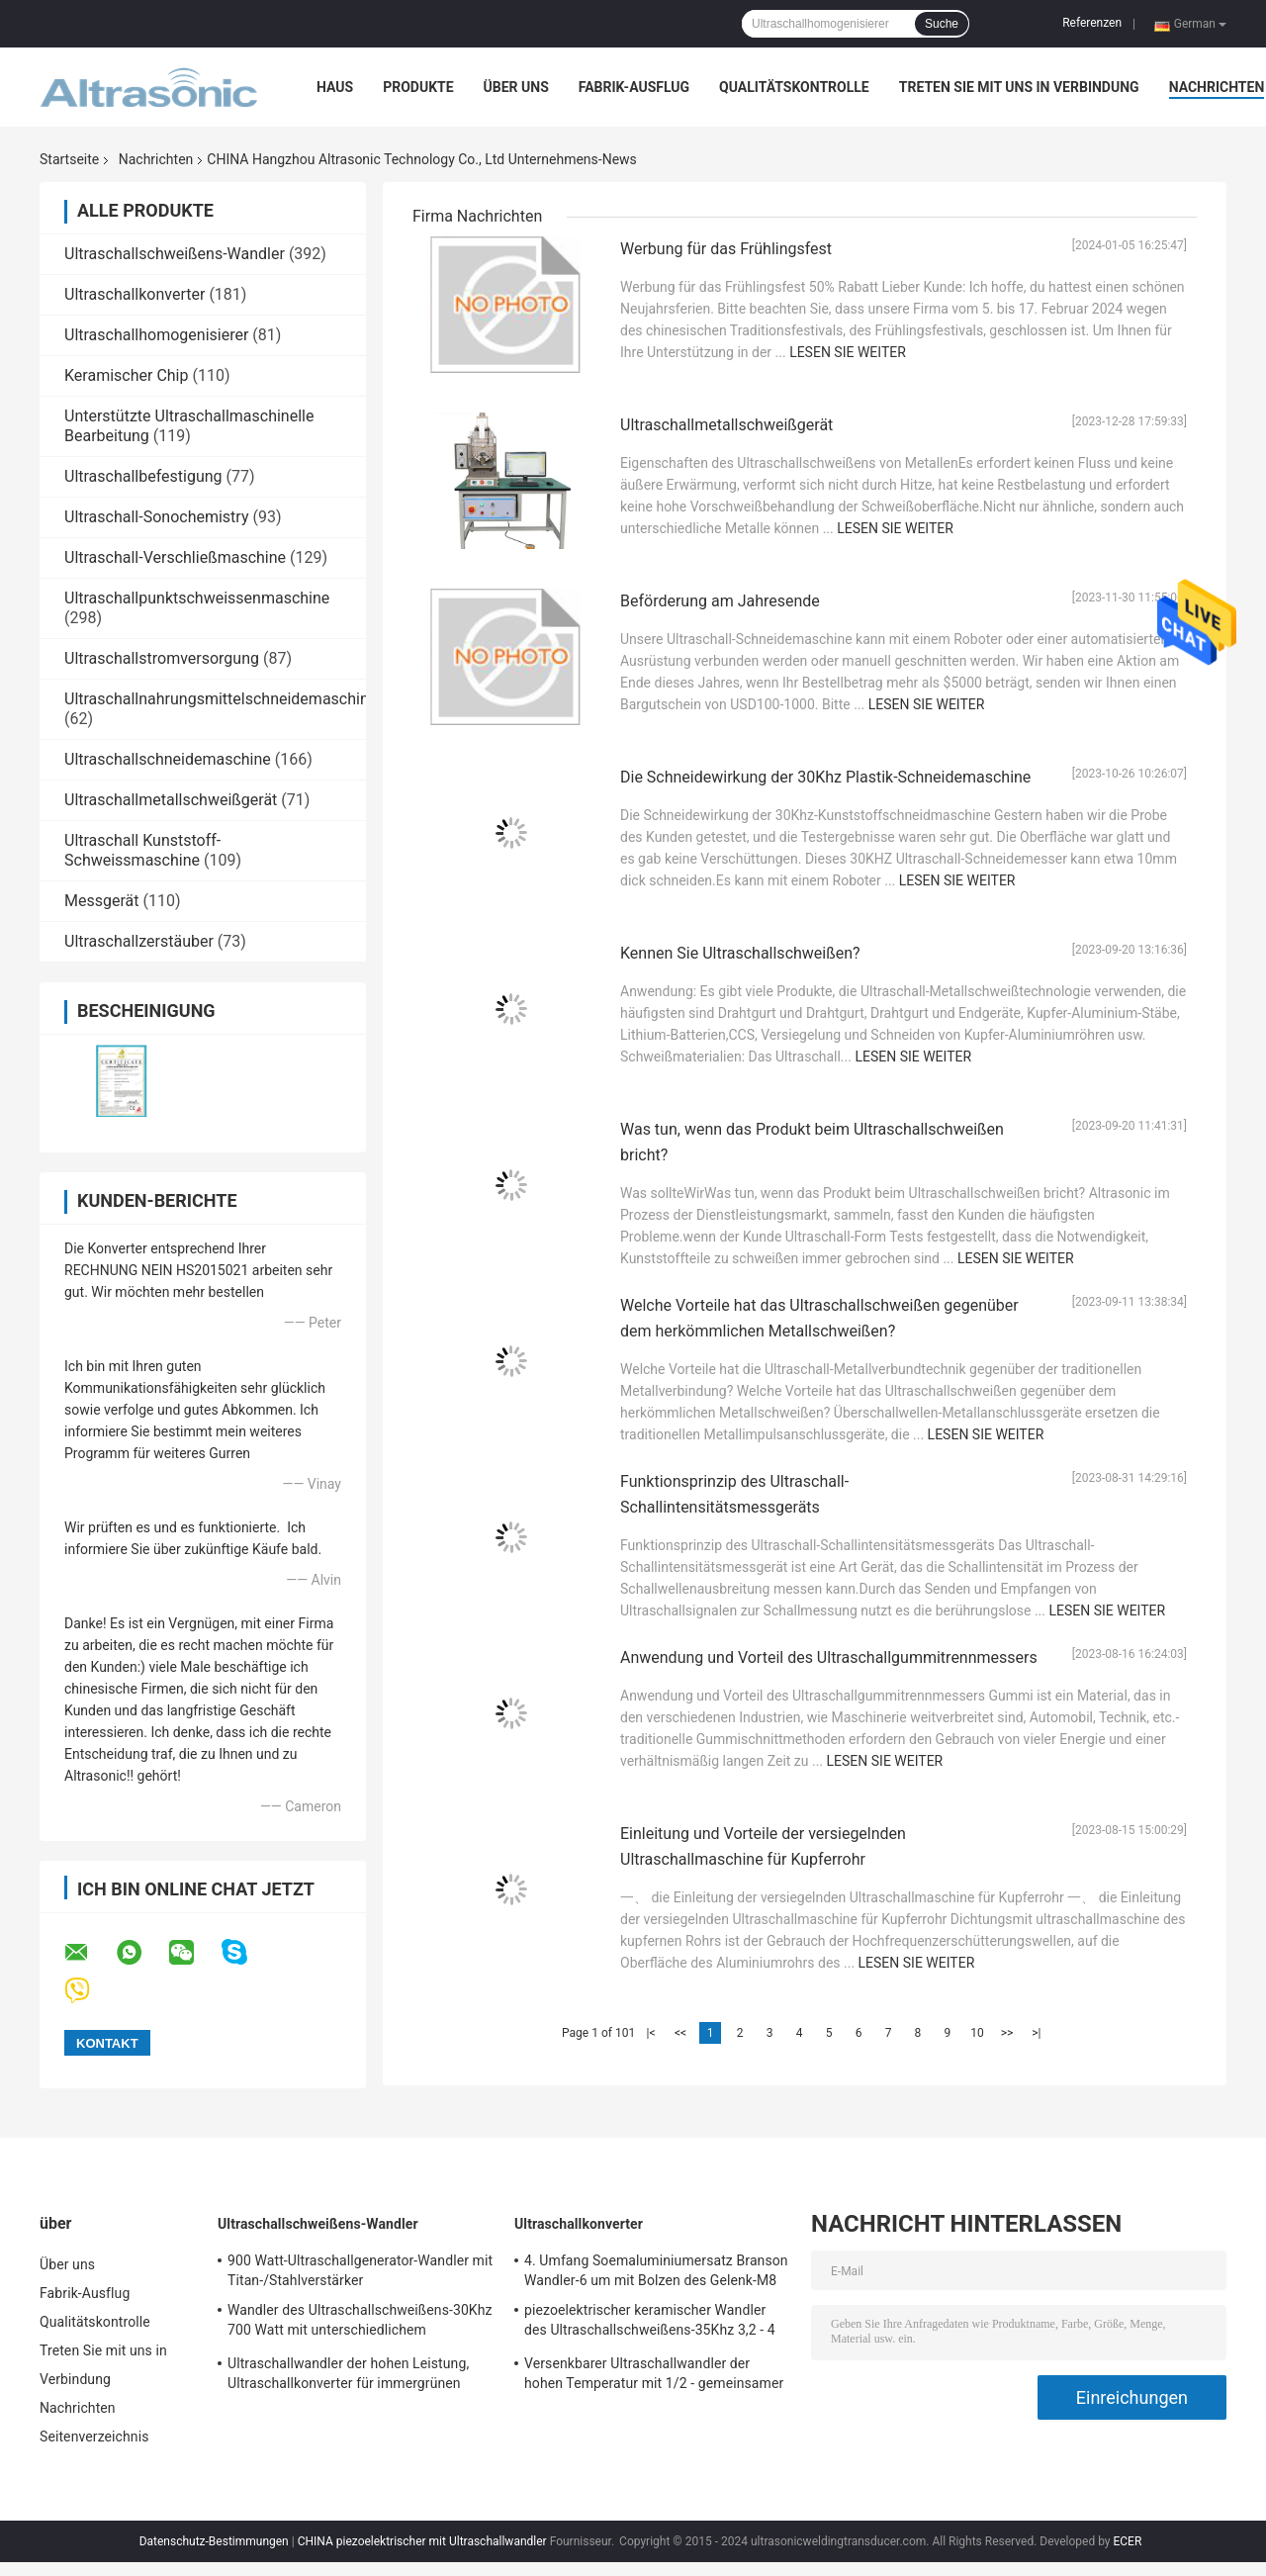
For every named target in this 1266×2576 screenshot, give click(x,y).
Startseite (69, 159)
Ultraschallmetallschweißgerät (170, 799)
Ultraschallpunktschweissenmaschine (196, 598)
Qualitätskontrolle (794, 87)
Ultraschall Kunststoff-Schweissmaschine (142, 850)
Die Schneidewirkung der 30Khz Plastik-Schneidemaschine (825, 777)
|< (651, 2033)
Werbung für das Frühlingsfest (726, 248)
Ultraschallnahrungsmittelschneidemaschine (220, 699)
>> (1007, 2033)
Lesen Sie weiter (847, 352)
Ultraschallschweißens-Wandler (174, 253)
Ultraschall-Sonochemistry (156, 516)
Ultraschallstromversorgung (161, 658)
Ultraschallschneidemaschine (167, 759)
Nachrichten (1217, 87)
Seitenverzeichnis (94, 2436)
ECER (1127, 2541)
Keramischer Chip (126, 375)
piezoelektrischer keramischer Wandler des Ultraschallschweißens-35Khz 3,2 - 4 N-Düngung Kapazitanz (649, 2323)
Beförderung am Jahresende (720, 601)
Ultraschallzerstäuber (139, 941)
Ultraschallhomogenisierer (156, 334)
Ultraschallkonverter (134, 294)
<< (680, 2033)
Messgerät (101, 900)
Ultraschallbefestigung (143, 476)
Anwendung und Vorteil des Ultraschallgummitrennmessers (829, 1657)
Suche (941, 24)
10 (977, 2033)
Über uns (516, 87)
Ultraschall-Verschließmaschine (175, 557)
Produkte (418, 87)
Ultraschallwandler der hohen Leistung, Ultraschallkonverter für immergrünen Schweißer (348, 2376)
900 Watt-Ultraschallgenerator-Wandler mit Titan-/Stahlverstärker (360, 2270)
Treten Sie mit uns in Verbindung (1019, 87)
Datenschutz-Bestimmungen (214, 2541)
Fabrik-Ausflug (634, 87)
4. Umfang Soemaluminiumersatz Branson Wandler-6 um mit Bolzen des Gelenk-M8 (656, 2270)
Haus (334, 87)
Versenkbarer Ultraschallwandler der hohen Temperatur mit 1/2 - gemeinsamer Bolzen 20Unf (653, 2376)
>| (1036, 2033)
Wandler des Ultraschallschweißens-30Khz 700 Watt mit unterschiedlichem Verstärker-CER (360, 2323)
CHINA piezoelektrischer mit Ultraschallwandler (422, 2541)
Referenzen (1092, 23)
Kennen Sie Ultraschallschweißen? (740, 953)
